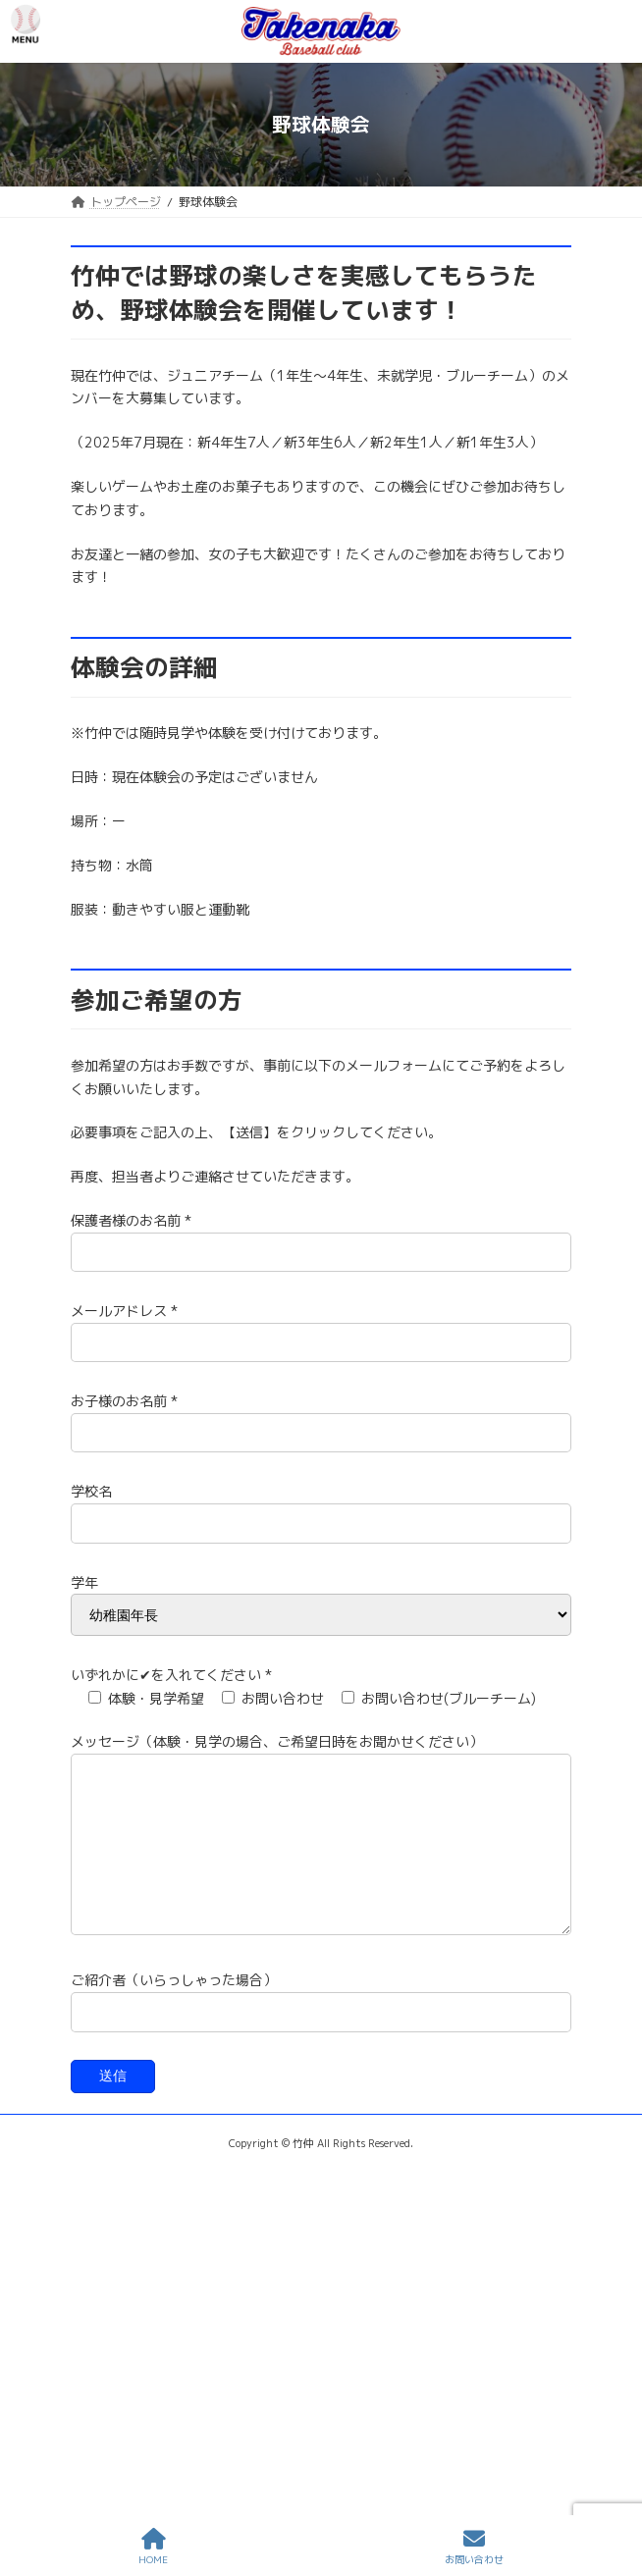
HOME (153, 2547)
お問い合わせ (474, 2547)
